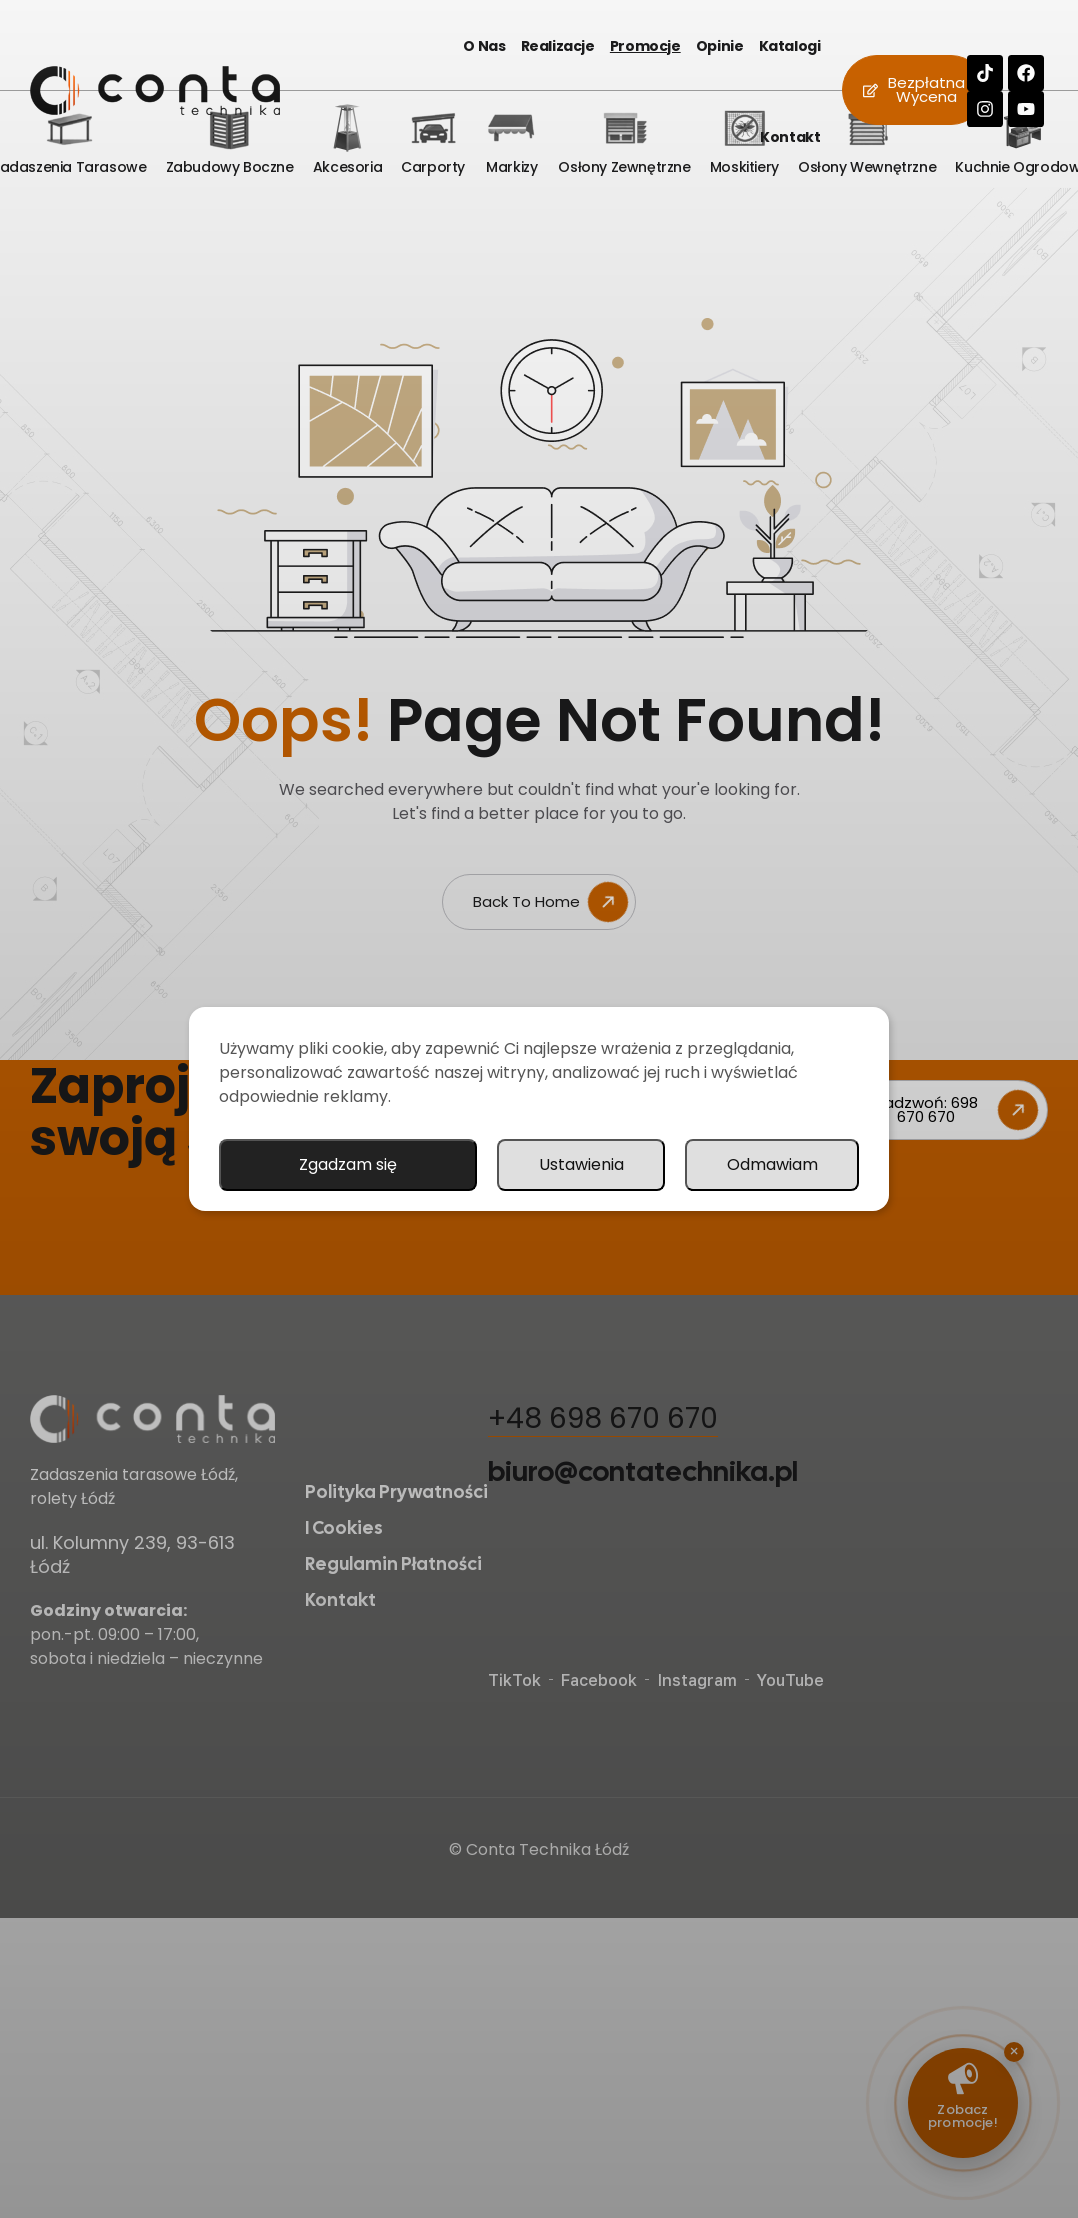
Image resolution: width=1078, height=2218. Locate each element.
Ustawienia (581, 1164)
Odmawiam (772, 1164)
